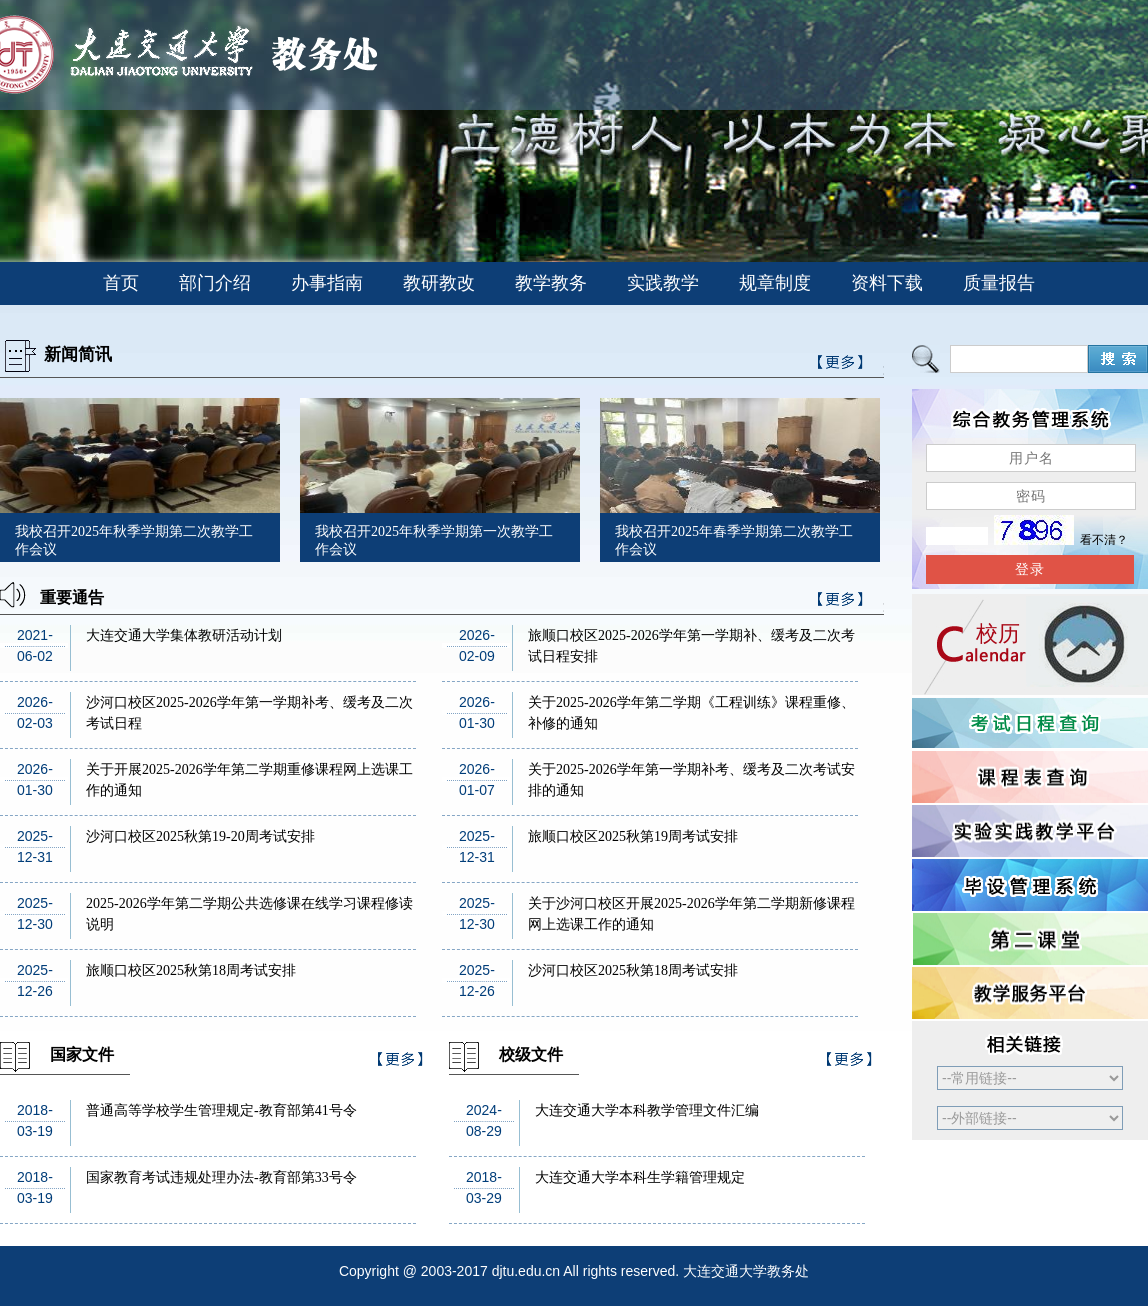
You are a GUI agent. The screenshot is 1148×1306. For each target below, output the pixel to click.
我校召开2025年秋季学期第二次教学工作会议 (134, 540)
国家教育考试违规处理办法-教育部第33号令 (221, 1177)
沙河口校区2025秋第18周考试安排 (633, 970)
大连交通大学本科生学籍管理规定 (640, 1177)
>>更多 (841, 602)
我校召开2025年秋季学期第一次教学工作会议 (434, 540)
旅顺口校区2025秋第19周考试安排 (633, 836)
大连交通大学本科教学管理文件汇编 (647, 1110)
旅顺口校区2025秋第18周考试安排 (191, 970)
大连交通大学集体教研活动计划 (184, 635)
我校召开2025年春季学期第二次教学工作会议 (734, 540)
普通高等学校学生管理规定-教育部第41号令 (221, 1110)
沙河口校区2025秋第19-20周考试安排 (200, 836)
